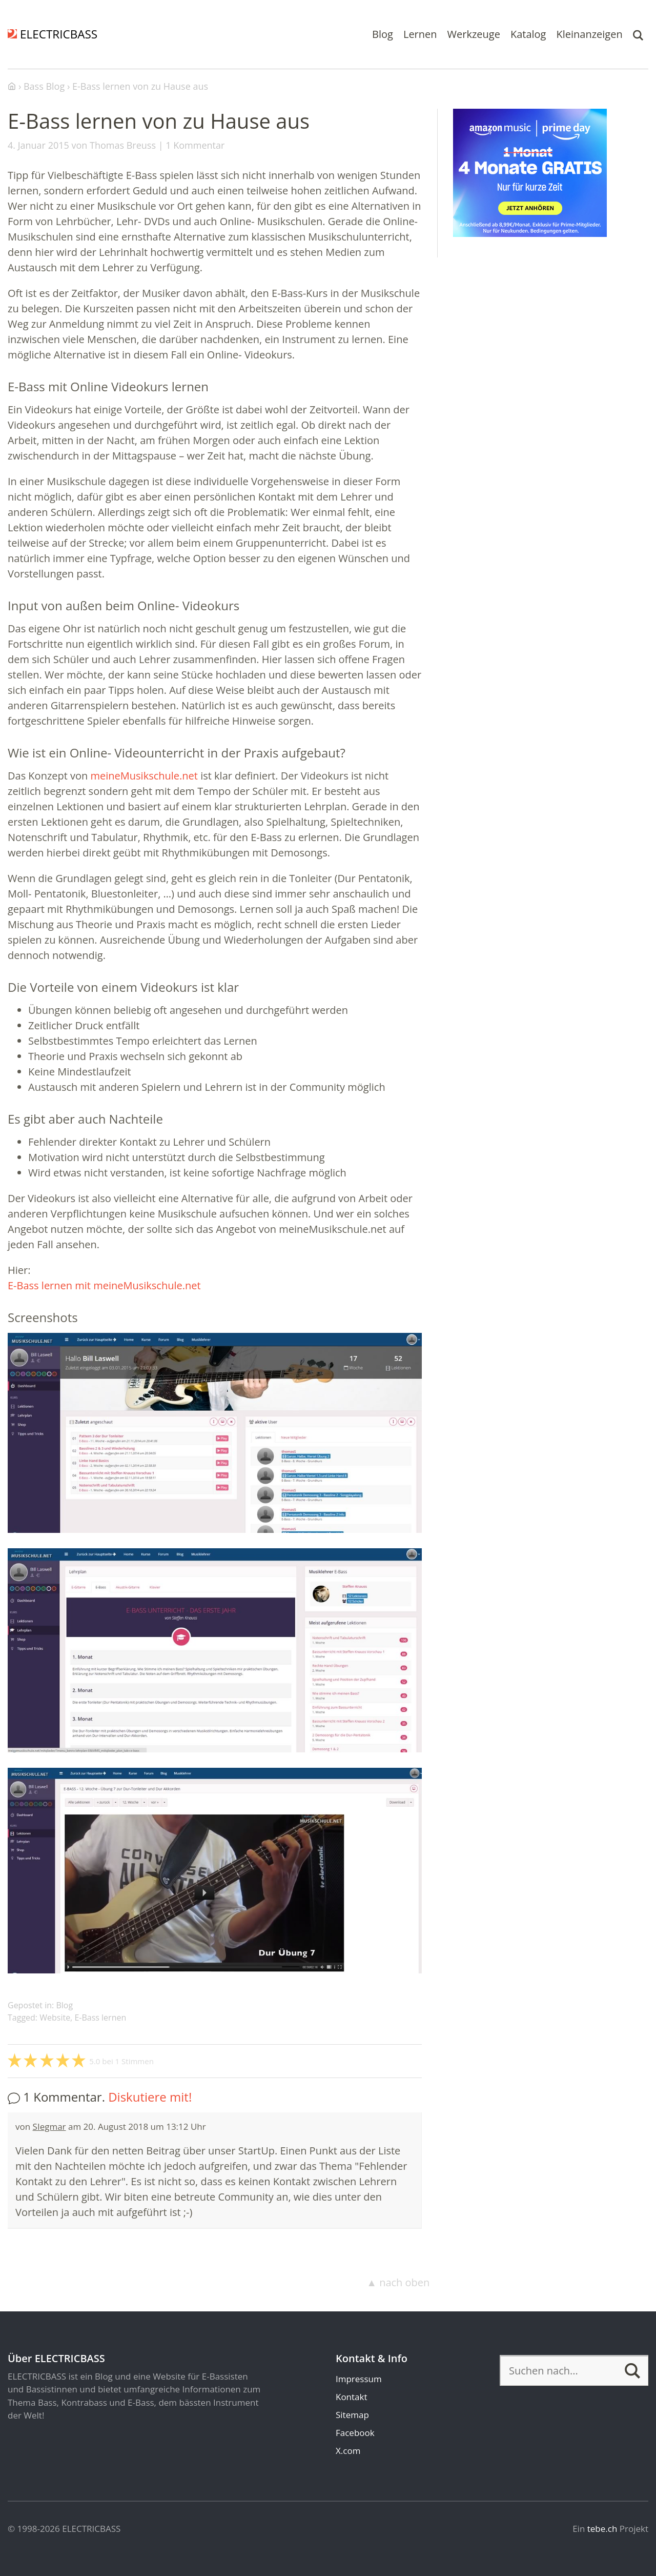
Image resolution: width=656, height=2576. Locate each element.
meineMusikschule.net (144, 776)
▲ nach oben (397, 2282)
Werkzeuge (473, 34)
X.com (348, 2451)
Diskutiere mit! (150, 2096)
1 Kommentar (195, 145)
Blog (382, 34)
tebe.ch (602, 2528)
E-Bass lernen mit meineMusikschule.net (104, 1285)
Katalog (528, 34)
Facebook (355, 2433)
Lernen (420, 34)
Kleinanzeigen (589, 34)
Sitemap (352, 2415)
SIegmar (49, 2126)
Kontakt (351, 2397)
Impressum (359, 2379)
